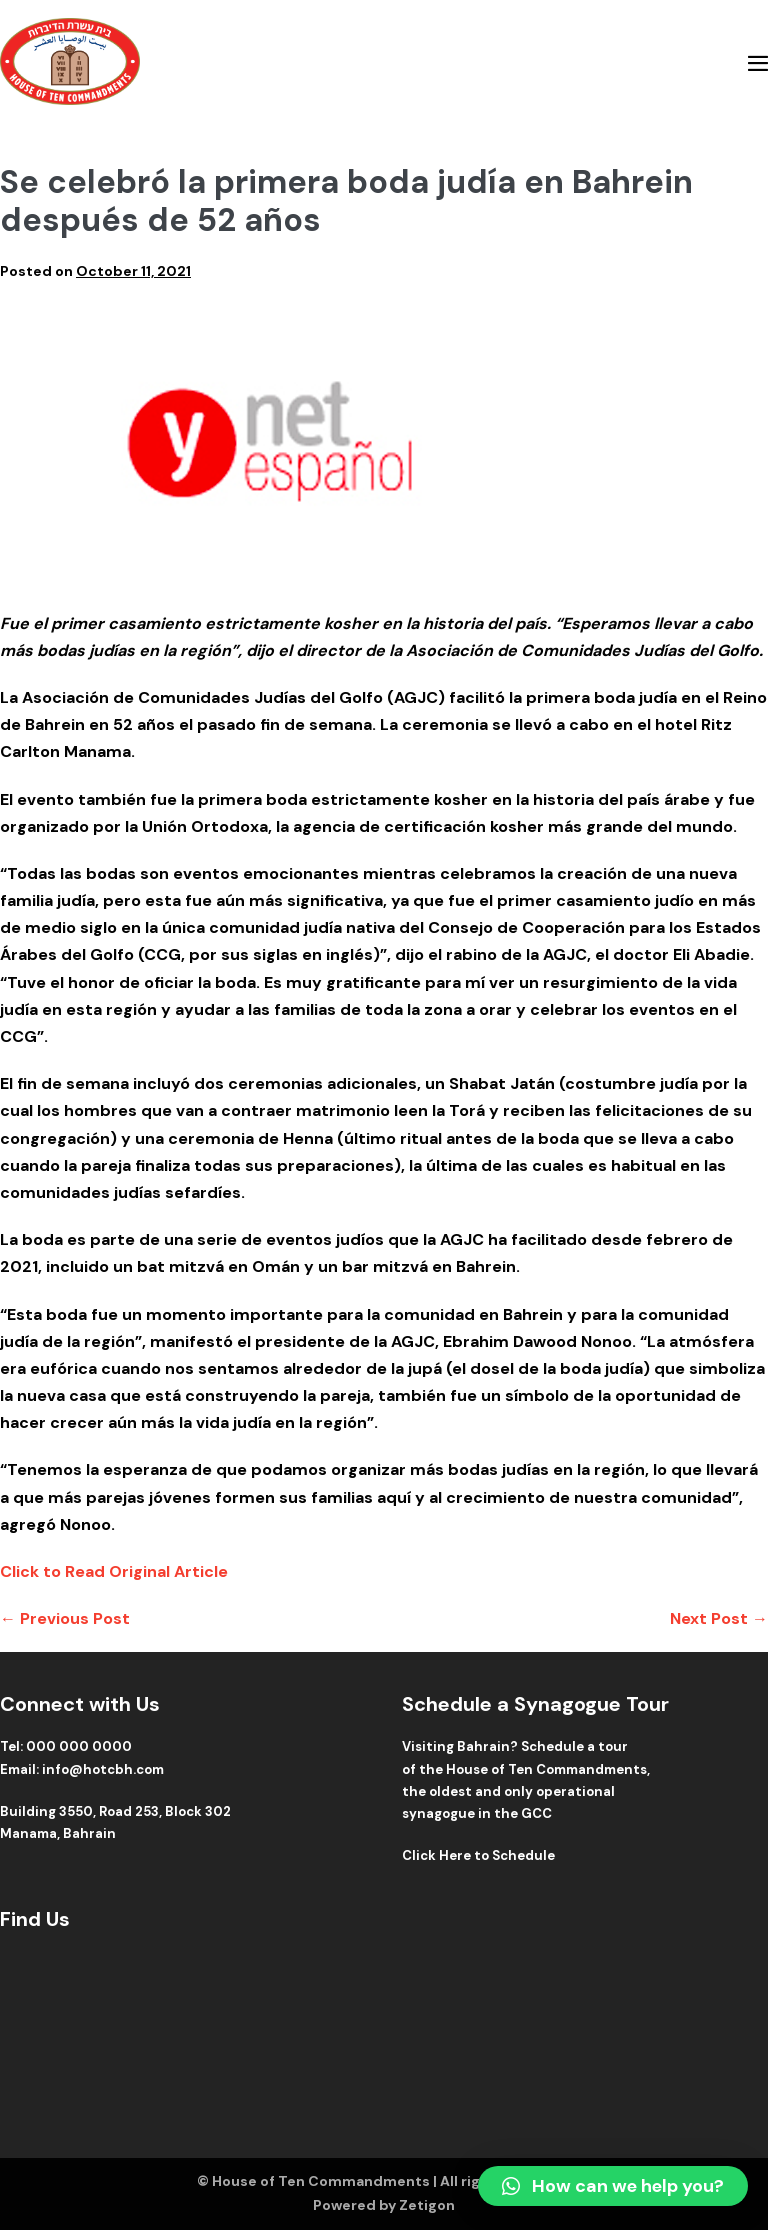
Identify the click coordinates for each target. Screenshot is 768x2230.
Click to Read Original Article (114, 1571)
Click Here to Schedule (478, 1855)
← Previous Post (65, 1618)
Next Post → (719, 1618)
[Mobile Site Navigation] (758, 63)
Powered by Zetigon (384, 2205)
